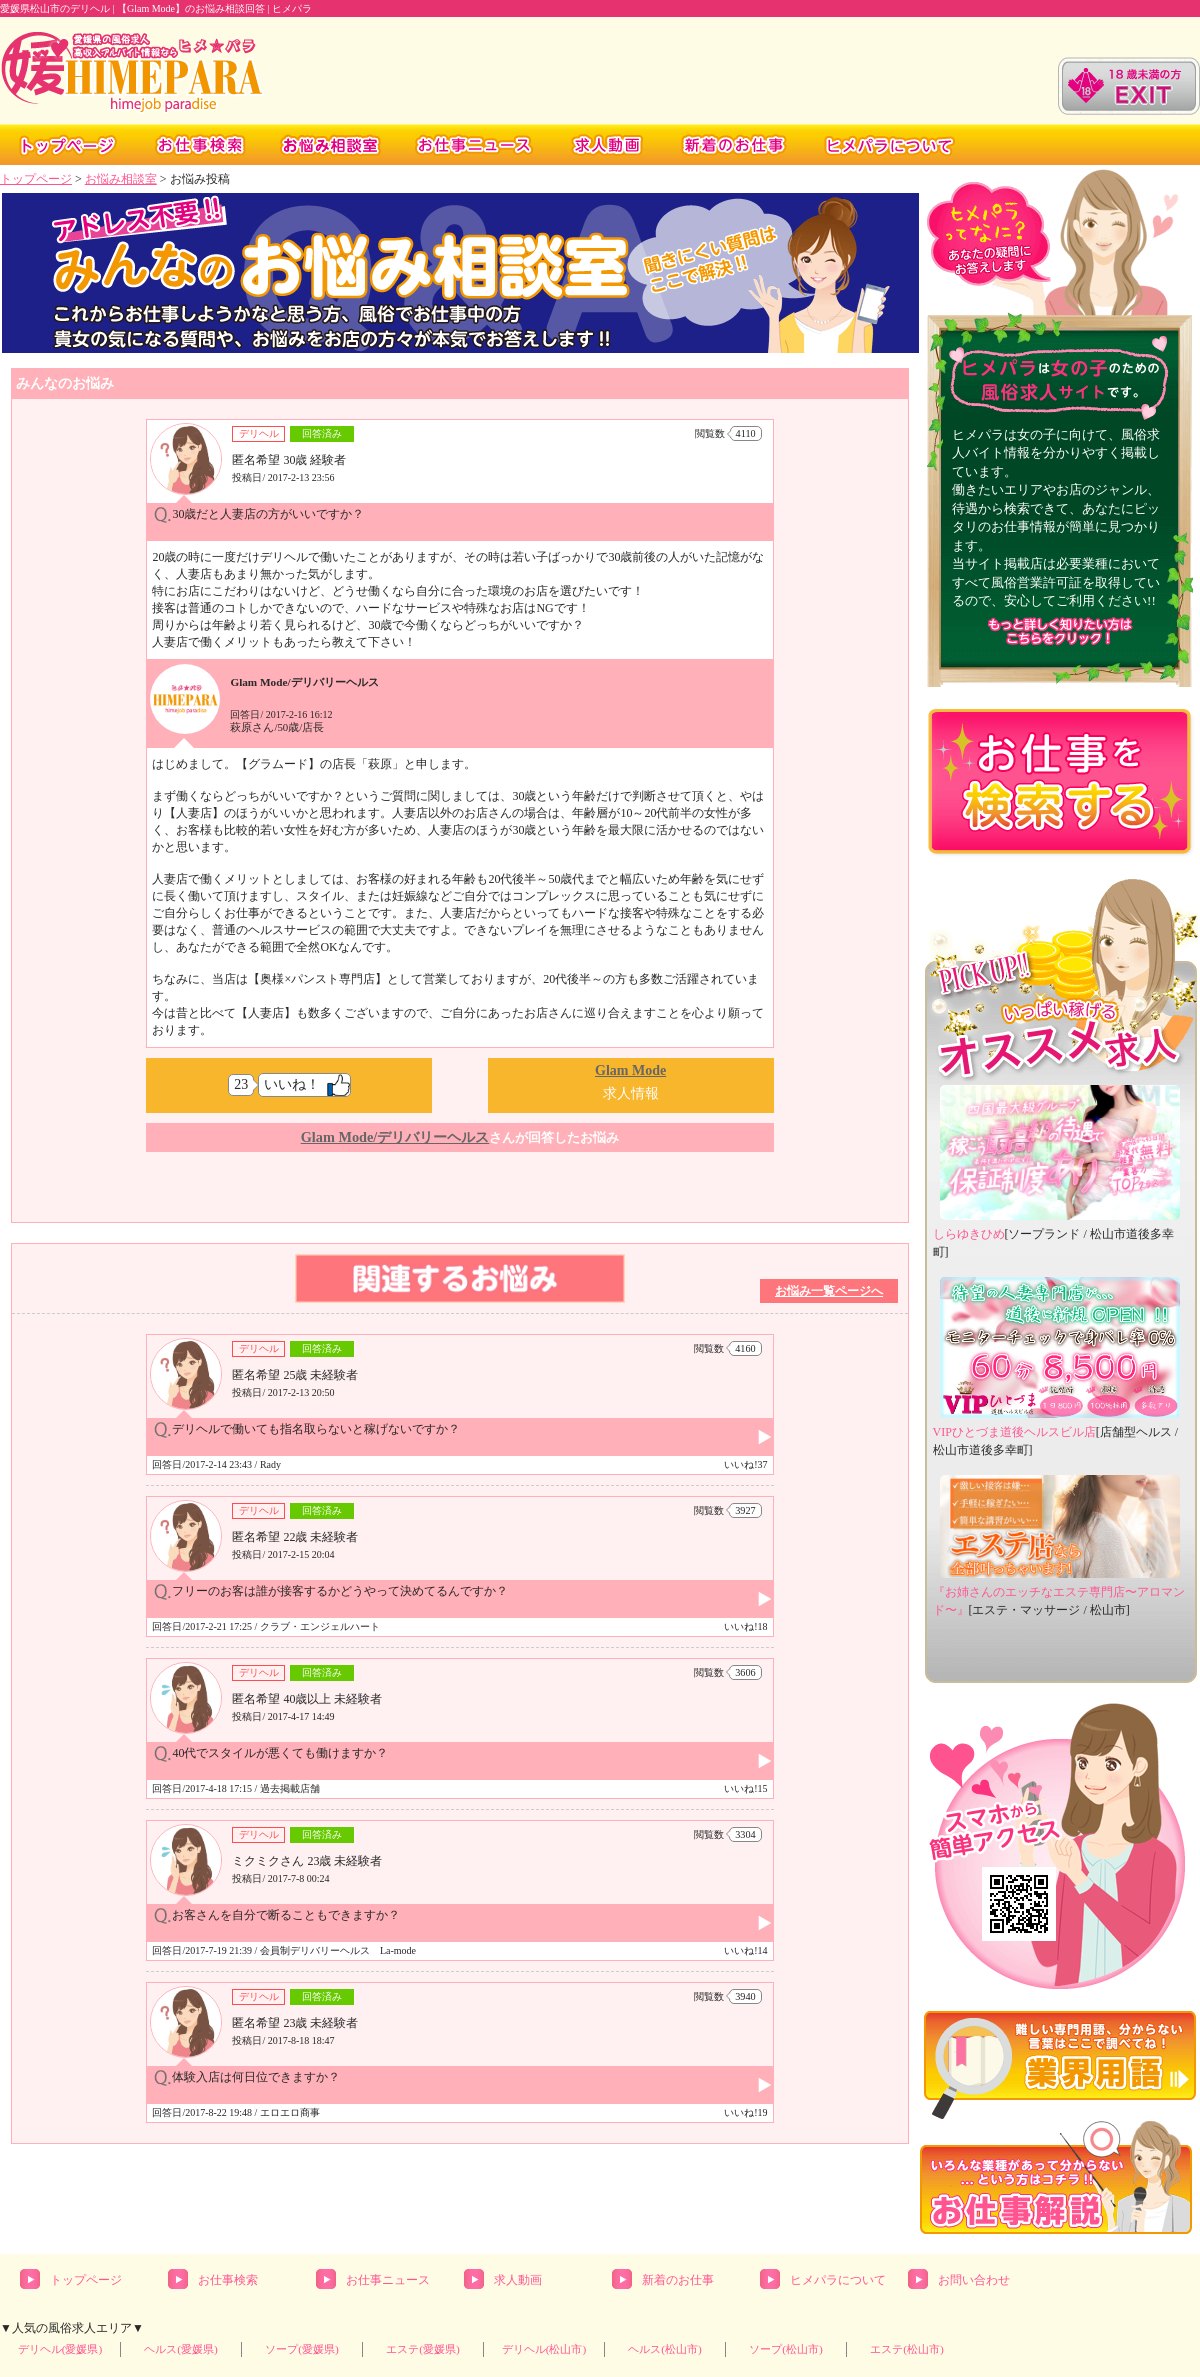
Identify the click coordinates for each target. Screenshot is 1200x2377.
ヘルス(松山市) (665, 2349)
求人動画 (518, 2280)
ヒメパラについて (838, 2280)
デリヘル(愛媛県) (60, 2349)
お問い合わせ (974, 2280)
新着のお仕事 (678, 2280)
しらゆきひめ (969, 1234)
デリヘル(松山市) (544, 2349)
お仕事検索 (228, 2280)
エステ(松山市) (907, 2349)
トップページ (36, 179)
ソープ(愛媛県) (302, 2349)
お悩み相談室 (121, 179)
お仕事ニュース (388, 2280)
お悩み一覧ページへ (829, 1291)
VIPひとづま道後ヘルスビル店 (1014, 1432)
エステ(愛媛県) (423, 2349)
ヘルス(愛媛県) (181, 2349)
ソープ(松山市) (786, 2349)
